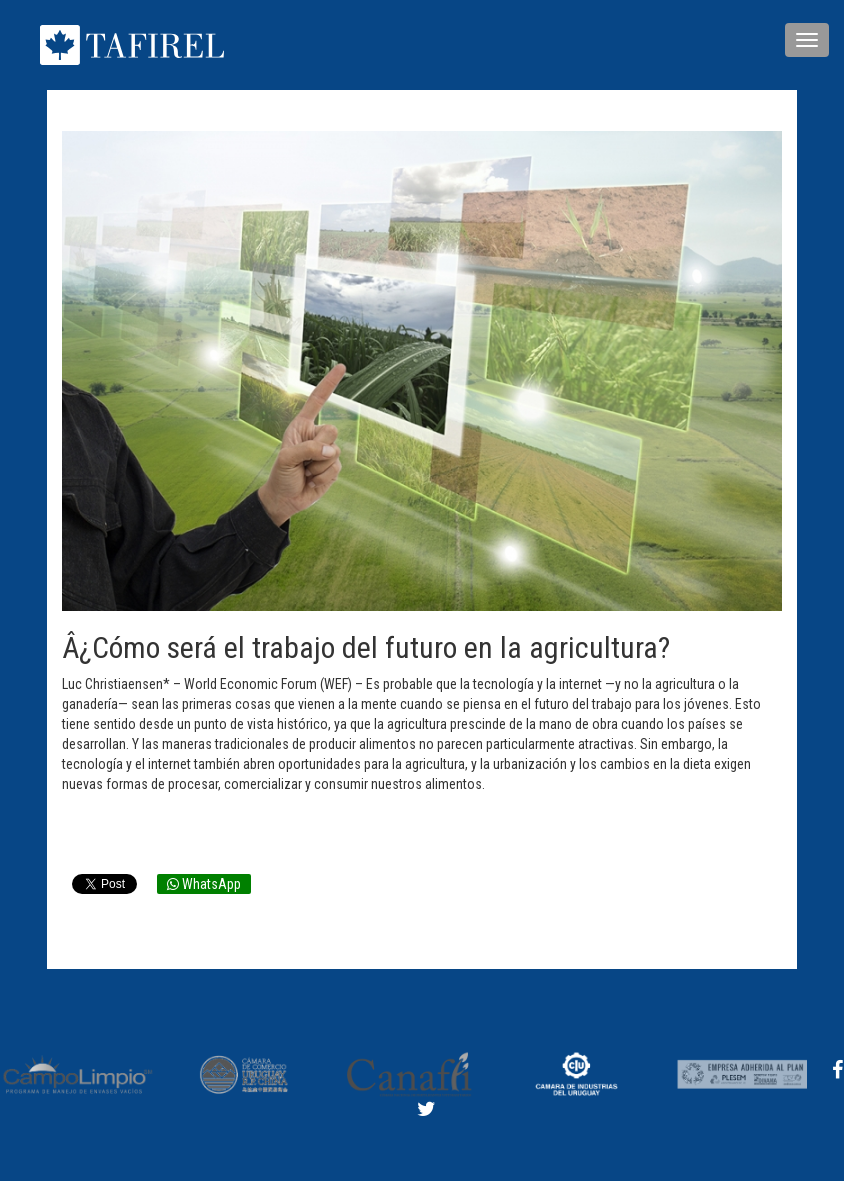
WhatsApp (204, 884)
